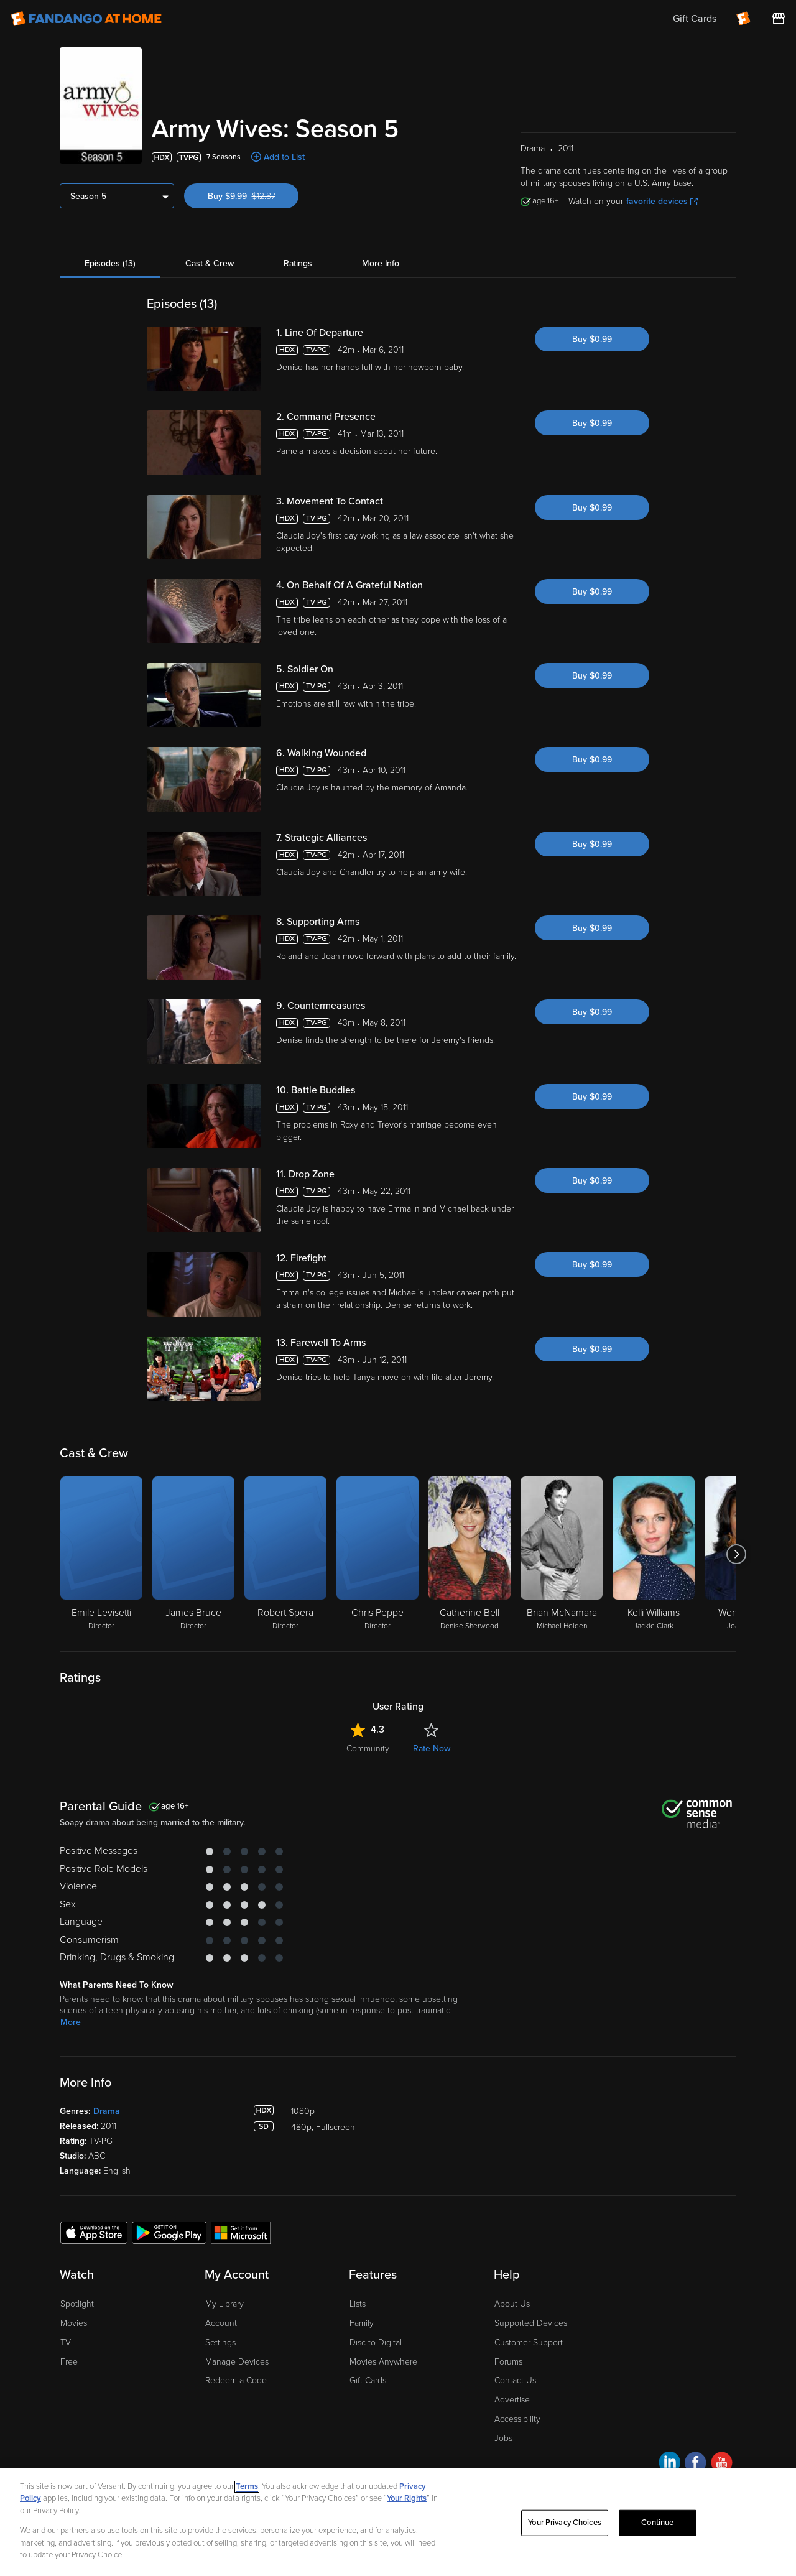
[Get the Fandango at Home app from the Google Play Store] (169, 2232)
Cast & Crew (209, 263)
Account (221, 2323)
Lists (357, 2304)
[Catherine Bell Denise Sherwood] (469, 1554)
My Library (224, 2304)
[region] (398, 2522)
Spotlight (77, 2304)
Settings (220, 2342)
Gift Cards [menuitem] (694, 18)
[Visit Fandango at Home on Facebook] (695, 2464)
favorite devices (662, 201)
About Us (512, 2304)
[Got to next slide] (735, 1554)
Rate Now (431, 1748)
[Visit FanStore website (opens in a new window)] (779, 18)
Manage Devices (237, 2361)
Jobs (503, 2438)
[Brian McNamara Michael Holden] (561, 1554)
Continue (657, 2522)
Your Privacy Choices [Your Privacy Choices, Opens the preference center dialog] (564, 2522)
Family (361, 2323)
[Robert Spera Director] (285, 1554)
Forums (508, 2361)
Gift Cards (367, 2380)
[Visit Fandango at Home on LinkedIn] (669, 2464)
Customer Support (528, 2342)
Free (69, 2361)
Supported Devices (530, 2323)
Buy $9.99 (253, 196)
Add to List (284, 157)
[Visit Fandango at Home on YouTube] (721, 2464)
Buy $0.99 (592, 339)
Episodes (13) (110, 263)
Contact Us (515, 2380)
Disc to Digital (375, 2342)
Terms (247, 2486)
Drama (106, 2111)
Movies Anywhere (383, 2361)
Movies (73, 2323)
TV (65, 2342)
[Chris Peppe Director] (377, 1554)
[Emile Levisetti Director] (101, 1554)
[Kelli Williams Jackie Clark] (653, 1554)
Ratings (298, 263)
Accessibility (517, 2419)
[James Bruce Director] (193, 1554)
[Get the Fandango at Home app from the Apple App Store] (94, 2232)
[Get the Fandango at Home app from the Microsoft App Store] (240, 2232)
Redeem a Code (236, 2380)
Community (367, 1748)
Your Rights (407, 2498)
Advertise (512, 2399)
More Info (380, 263)
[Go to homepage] (86, 18)
